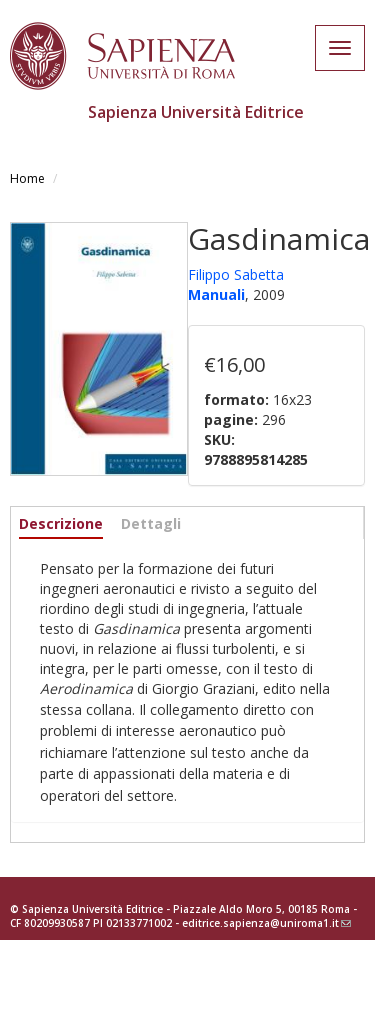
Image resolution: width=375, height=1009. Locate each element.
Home (27, 178)
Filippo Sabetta (236, 274)
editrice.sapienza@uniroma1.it (266, 923)
